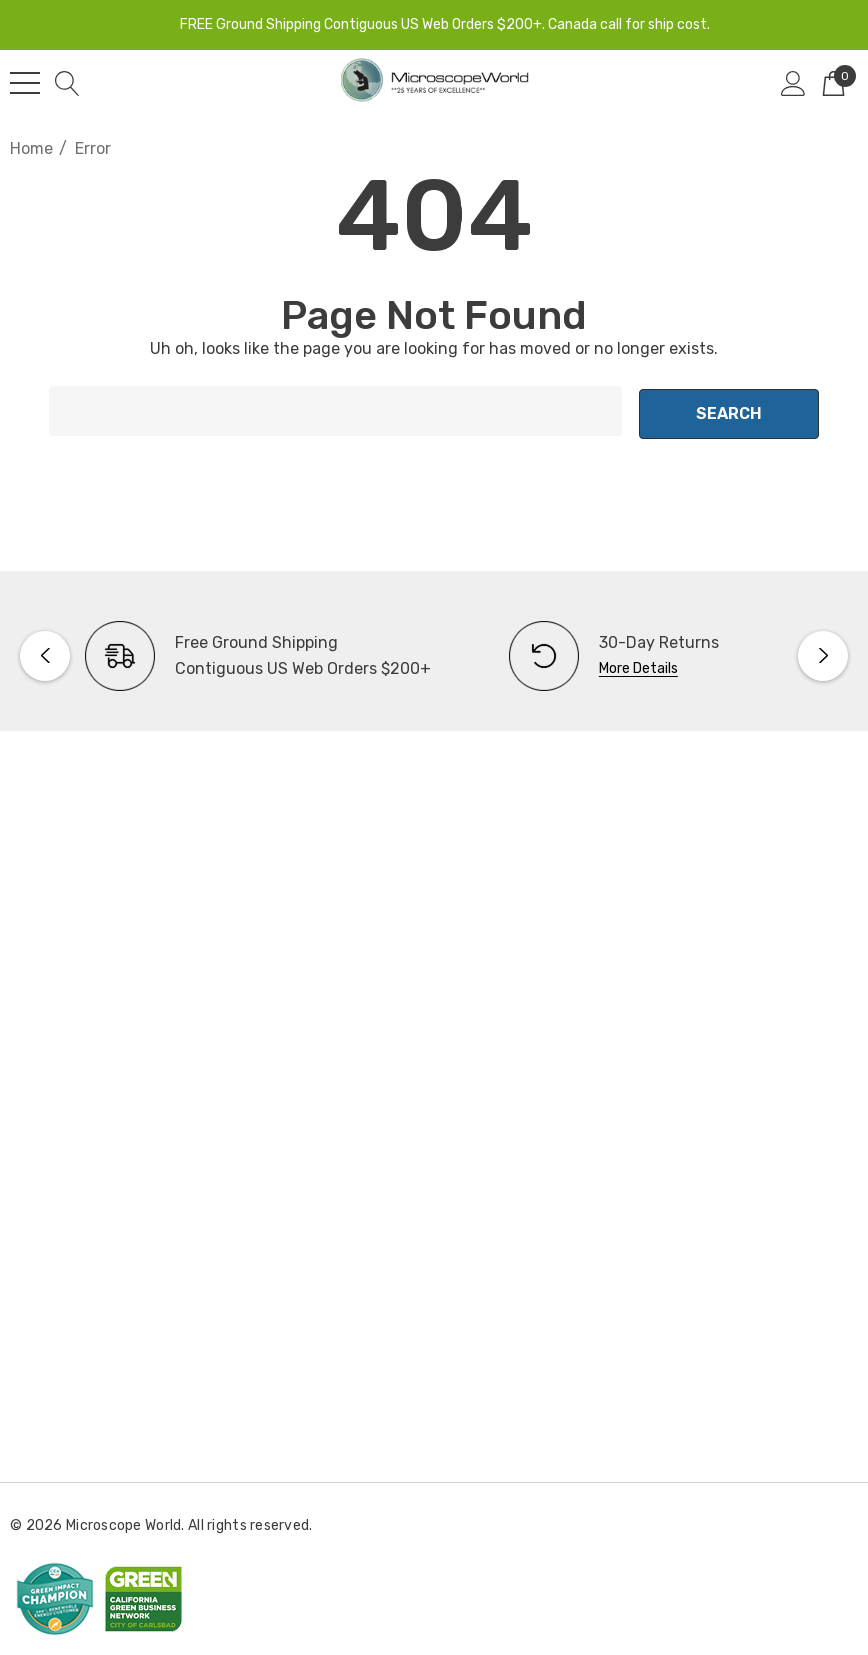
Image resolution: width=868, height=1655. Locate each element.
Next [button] (823, 653)
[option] (222, 653)
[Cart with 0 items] (833, 83)
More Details (638, 665)
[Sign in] (793, 83)
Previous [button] (45, 653)
